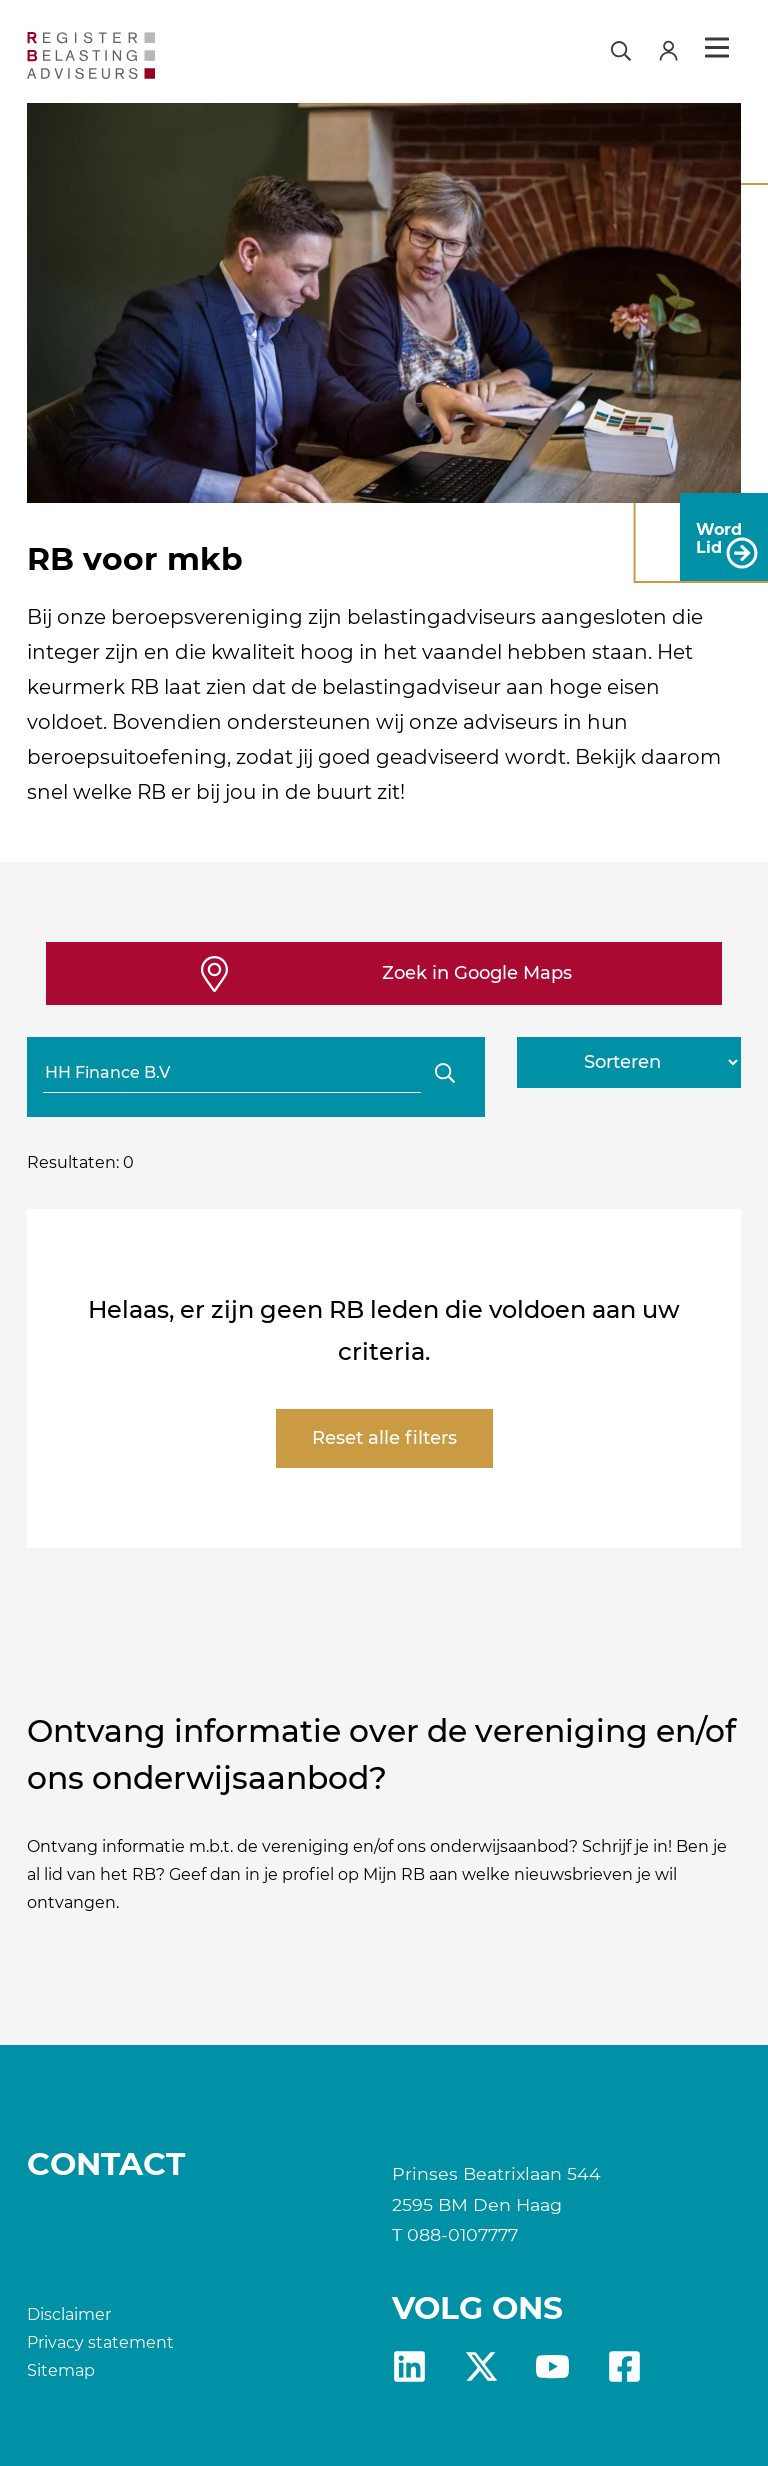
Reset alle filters (384, 1438)
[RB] (140, 55)
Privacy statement (100, 2342)
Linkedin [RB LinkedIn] (409, 2366)
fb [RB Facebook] (624, 2366)
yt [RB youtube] (552, 2366)
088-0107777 (462, 2234)
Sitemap (61, 2370)
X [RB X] (481, 2366)
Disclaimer (69, 2314)
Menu (717, 48)
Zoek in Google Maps (477, 973)
